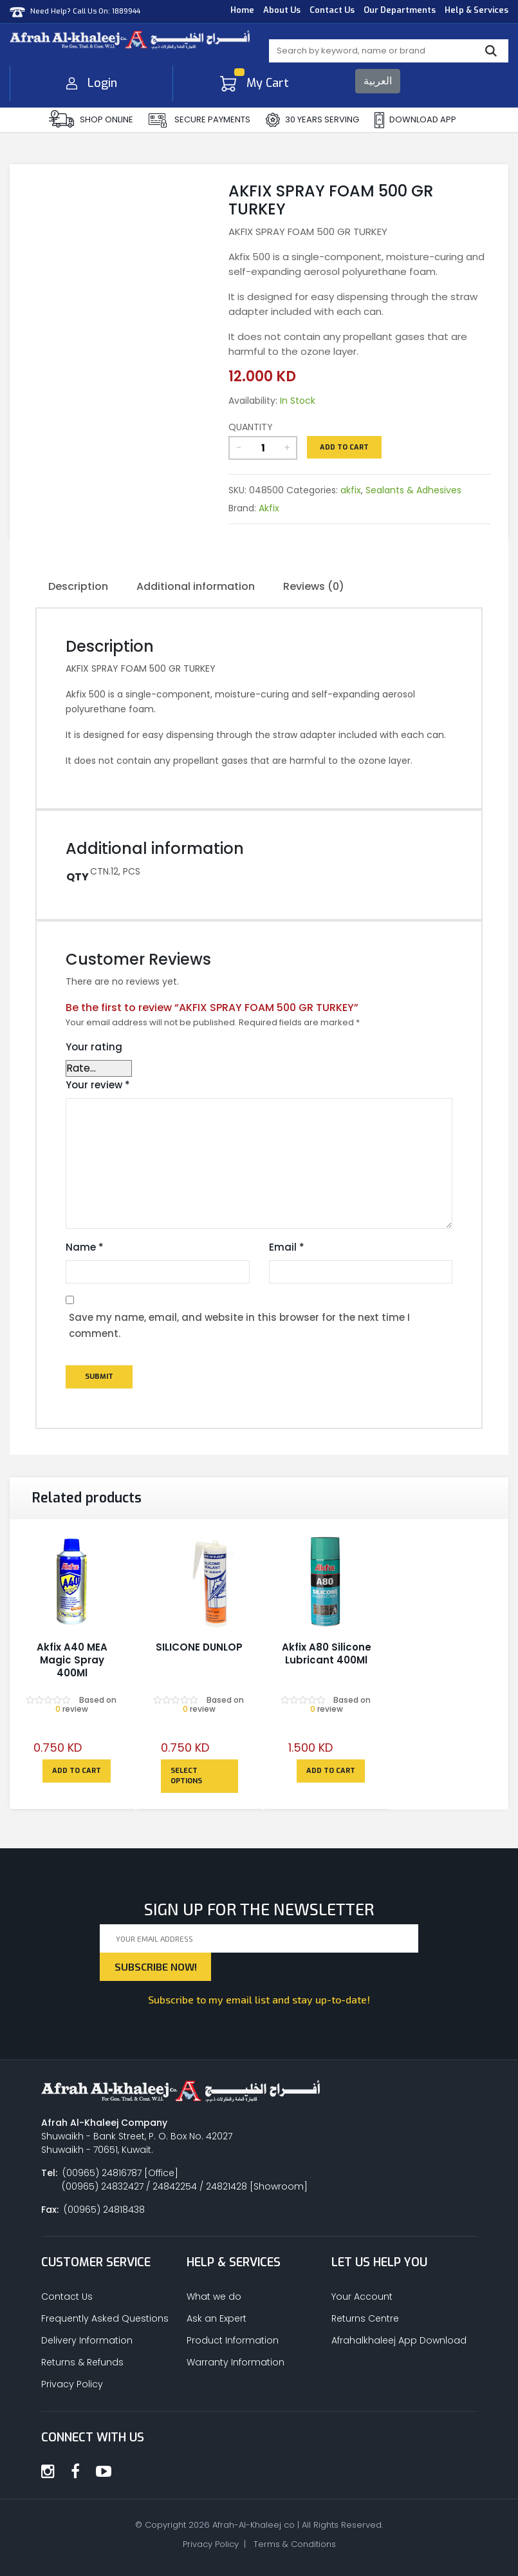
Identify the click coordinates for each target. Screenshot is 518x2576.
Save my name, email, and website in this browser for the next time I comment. (239, 1326)
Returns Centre (365, 2318)
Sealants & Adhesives (413, 490)
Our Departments (400, 10)
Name (85, 1247)
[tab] (78, 587)
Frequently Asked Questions (105, 2318)
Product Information (233, 2340)
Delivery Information (87, 2340)
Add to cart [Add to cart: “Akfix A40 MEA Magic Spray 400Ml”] (76, 1771)
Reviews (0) (313, 586)
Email (286, 1247)
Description (78, 586)
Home (242, 10)
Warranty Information (235, 2362)
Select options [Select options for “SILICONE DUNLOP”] (186, 1776)
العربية (378, 80)
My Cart (254, 83)
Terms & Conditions (295, 2544)
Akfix (269, 508)
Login (91, 83)
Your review (98, 1085)
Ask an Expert (216, 2318)
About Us (282, 10)
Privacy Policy (72, 2384)
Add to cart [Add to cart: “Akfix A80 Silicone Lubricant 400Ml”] (330, 1771)
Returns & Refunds (82, 2362)
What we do (214, 2296)
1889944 (126, 11)
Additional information (195, 586)
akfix (350, 490)
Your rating (94, 1047)
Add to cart (344, 447)
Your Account (362, 2296)
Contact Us (332, 10)
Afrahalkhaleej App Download (399, 2340)
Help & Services (476, 10)
